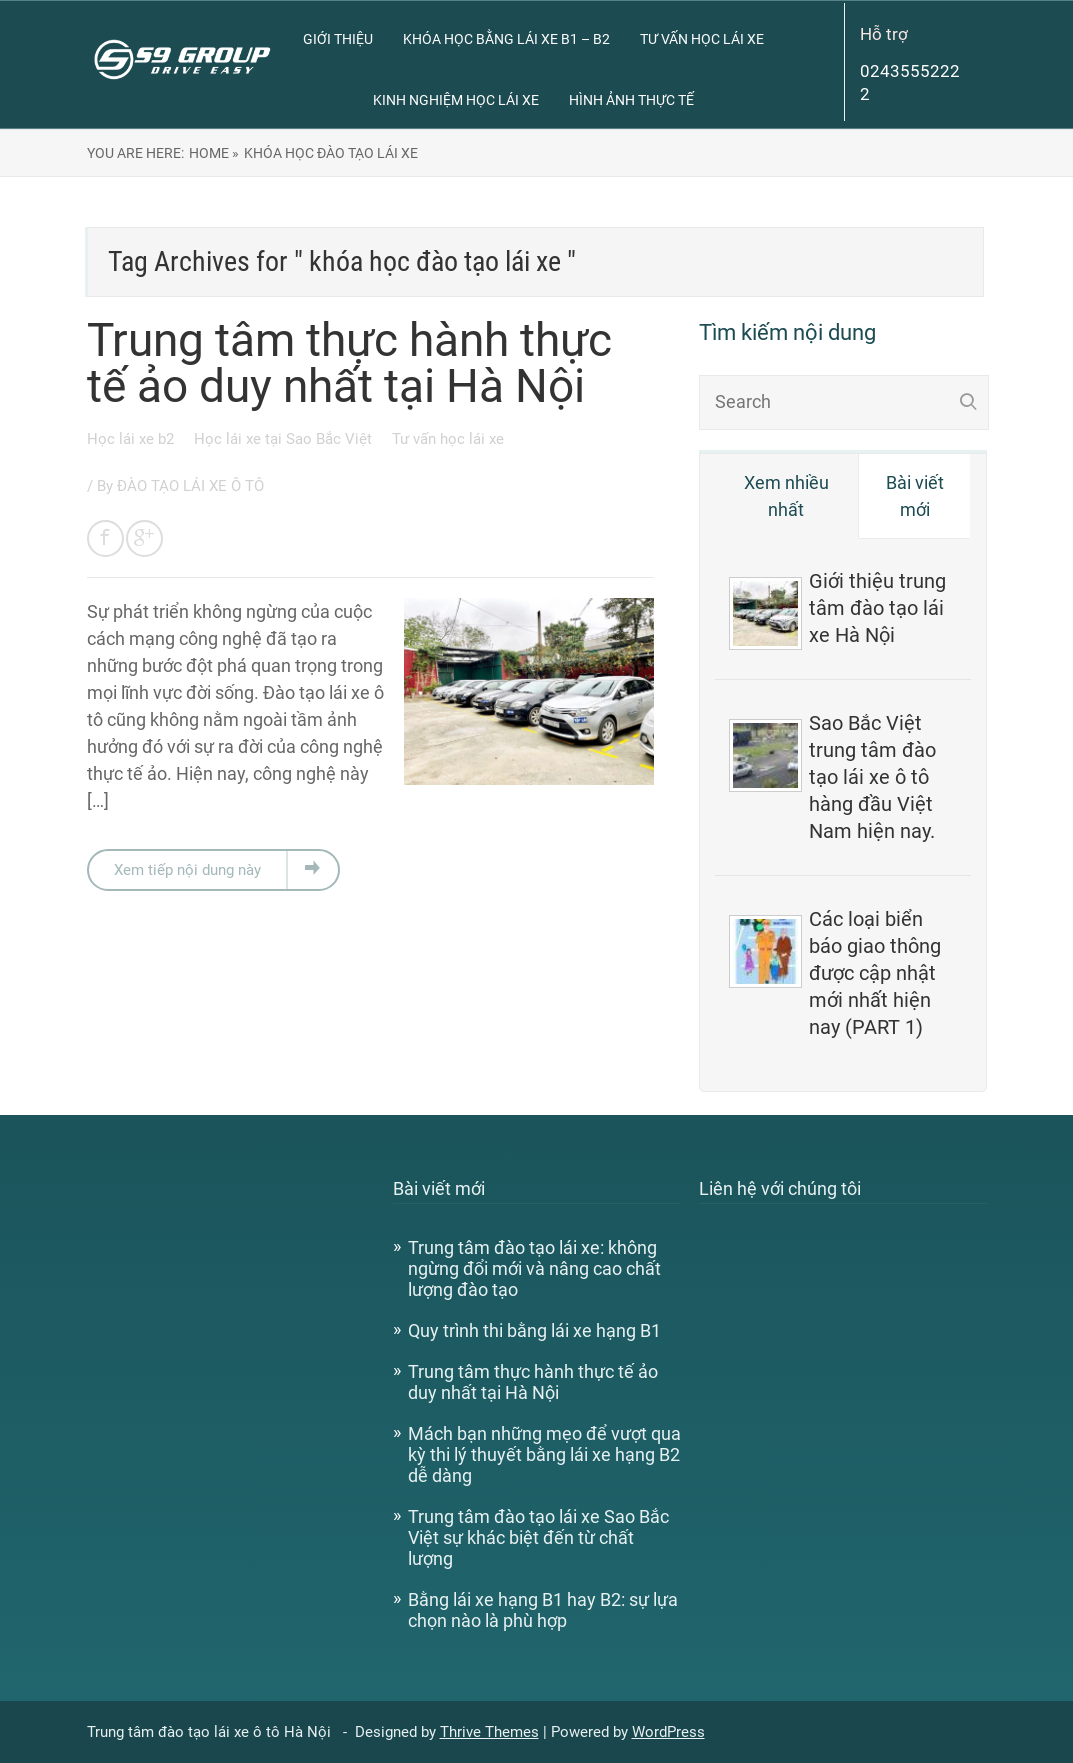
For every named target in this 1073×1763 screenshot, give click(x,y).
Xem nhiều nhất (786, 496)
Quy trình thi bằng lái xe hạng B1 (534, 1330)
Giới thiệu (338, 39)
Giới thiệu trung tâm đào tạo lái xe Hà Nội (877, 608)
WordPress (668, 1732)
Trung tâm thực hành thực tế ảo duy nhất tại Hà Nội (349, 363)
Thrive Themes (489, 1732)
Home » (214, 153)
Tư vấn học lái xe (702, 39)
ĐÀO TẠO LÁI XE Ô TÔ (190, 486)
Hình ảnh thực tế (631, 100)
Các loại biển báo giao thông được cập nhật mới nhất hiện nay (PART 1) (875, 973)
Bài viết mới (915, 496)
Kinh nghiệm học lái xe (456, 100)
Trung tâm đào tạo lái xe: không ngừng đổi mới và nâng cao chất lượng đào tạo (534, 1268)
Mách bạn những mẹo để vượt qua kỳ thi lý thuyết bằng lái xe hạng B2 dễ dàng (544, 1454)
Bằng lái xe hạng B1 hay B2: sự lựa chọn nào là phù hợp (543, 1610)
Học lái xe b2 (132, 439)
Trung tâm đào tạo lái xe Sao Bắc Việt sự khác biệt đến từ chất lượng (538, 1537)
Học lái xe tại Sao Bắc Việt (285, 439)
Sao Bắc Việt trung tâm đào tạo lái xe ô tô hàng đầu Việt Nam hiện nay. (872, 777)
